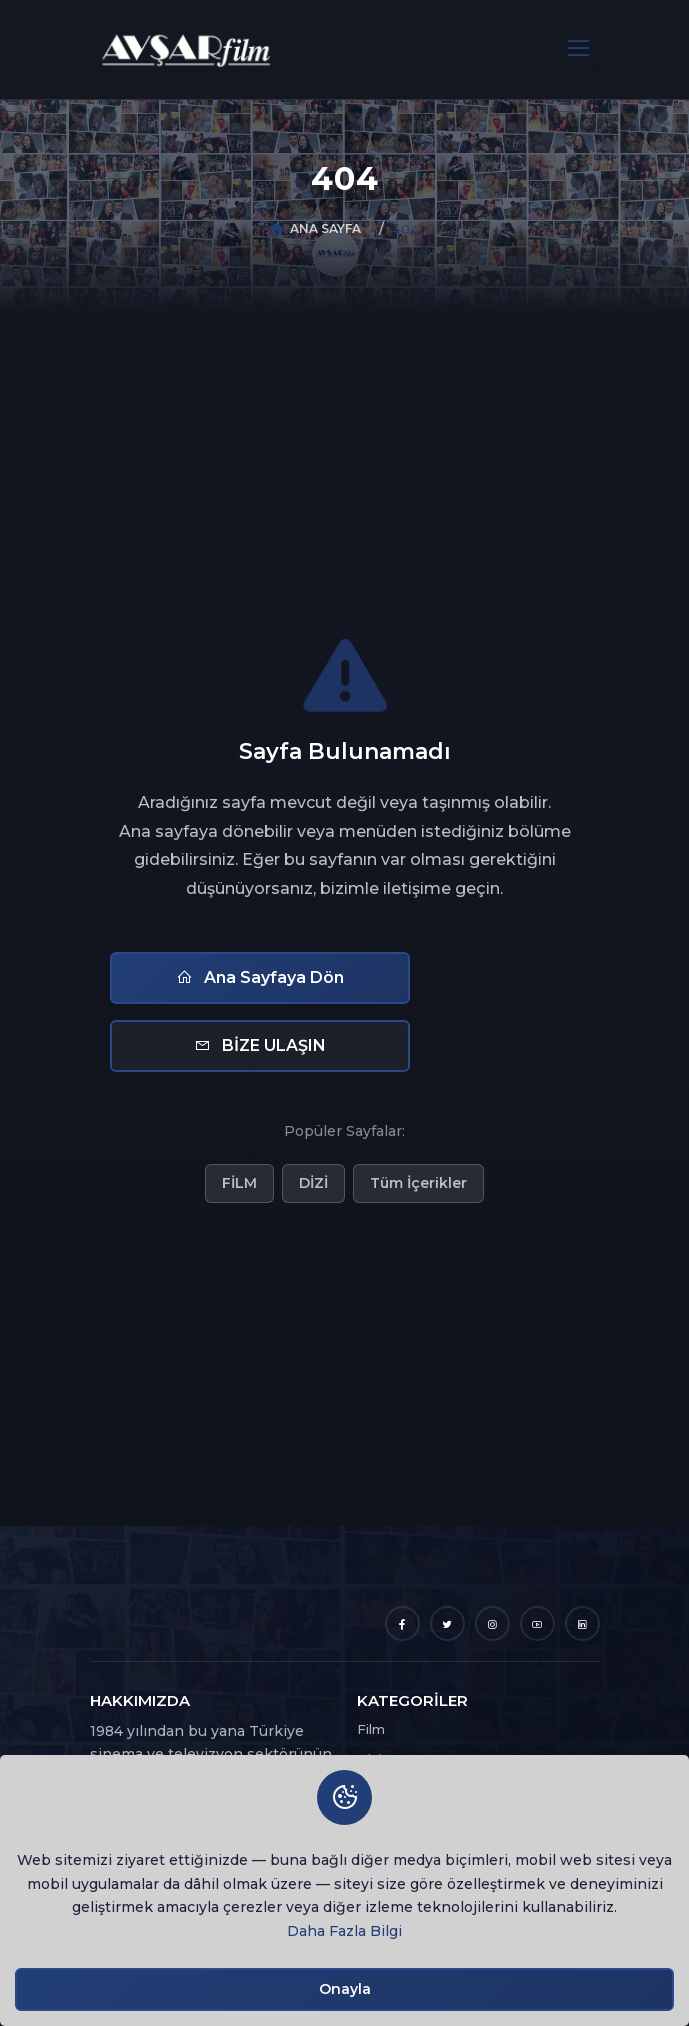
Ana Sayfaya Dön (260, 977)
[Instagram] (492, 1623)
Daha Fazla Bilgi (344, 1931)
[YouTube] (537, 1623)
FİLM (239, 1183)
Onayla (345, 1989)
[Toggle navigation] (574, 49)
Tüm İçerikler (418, 1183)
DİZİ (313, 1183)
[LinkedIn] (582, 1623)
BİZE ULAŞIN (260, 1045)
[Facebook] (402, 1623)
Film (371, 1729)
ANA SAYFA (325, 228)
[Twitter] (447, 1623)
